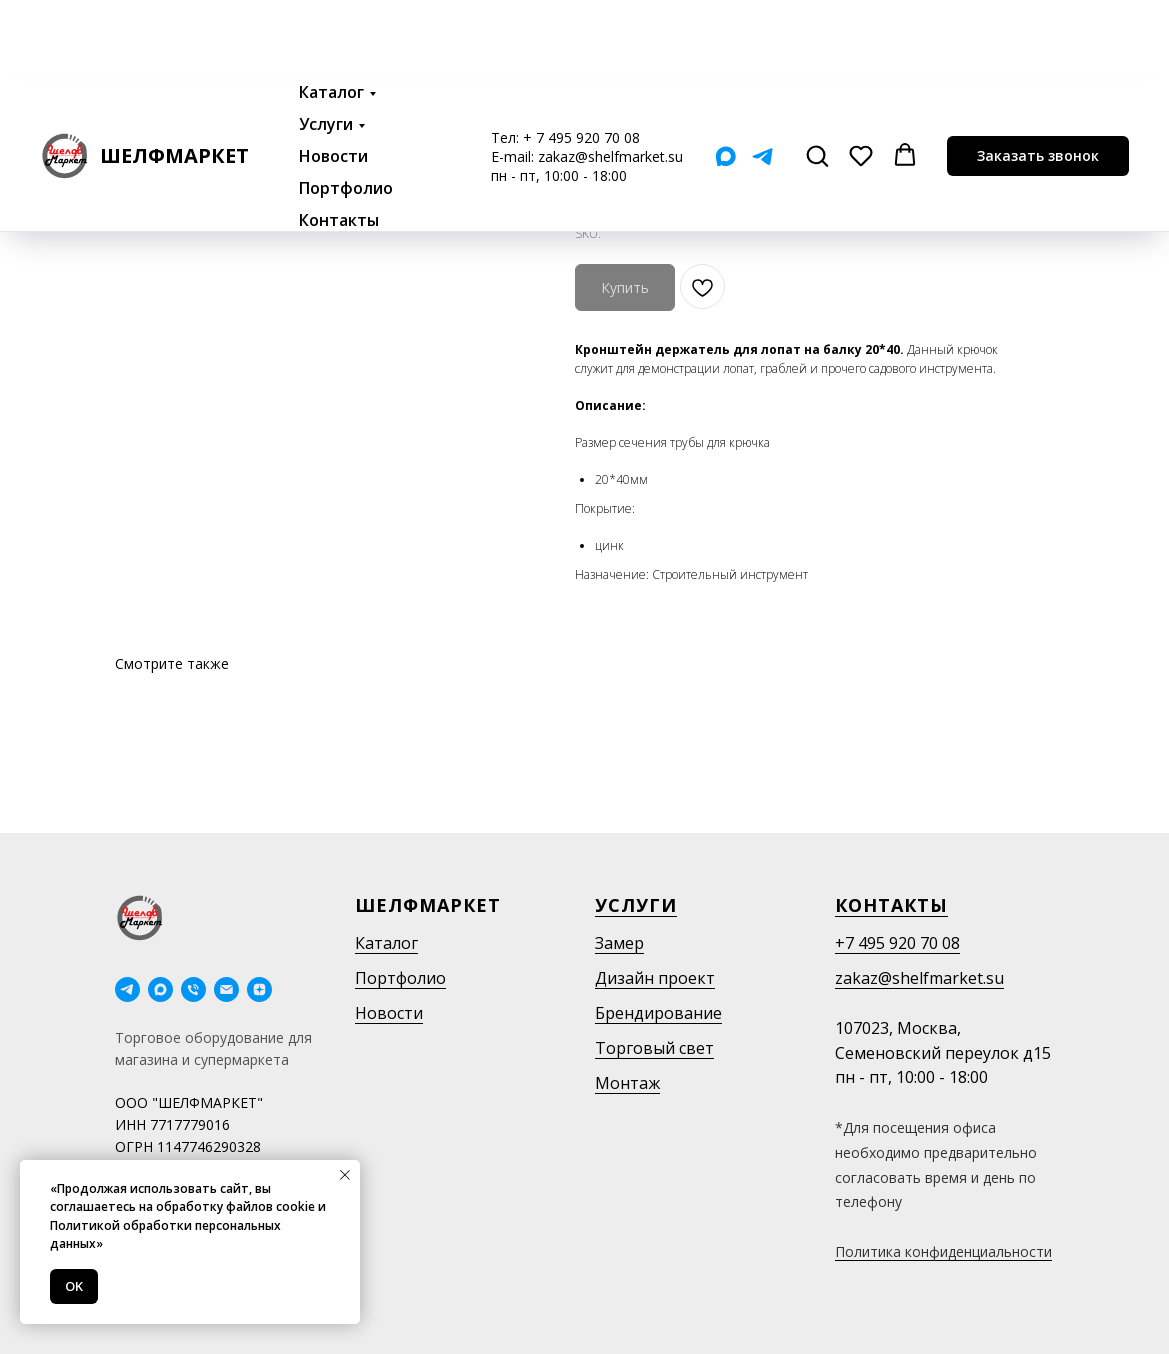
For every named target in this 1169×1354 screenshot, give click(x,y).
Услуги (326, 43)
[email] (226, 989)
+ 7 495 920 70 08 (581, 56)
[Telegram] (762, 75)
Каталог (331, 11)
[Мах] (725, 75)
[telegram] (127, 989)
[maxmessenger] (160, 989)
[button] (817, 74)
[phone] (193, 989)
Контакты (339, 139)
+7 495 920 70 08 (897, 943)
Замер (619, 943)
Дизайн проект (655, 978)
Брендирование (658, 1013)
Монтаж (627, 1083)
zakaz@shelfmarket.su (610, 75)
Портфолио (346, 107)
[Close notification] (345, 1175)
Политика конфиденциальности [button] (943, 1251)
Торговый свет (654, 1048)
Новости (333, 75)
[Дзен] (259, 989)
